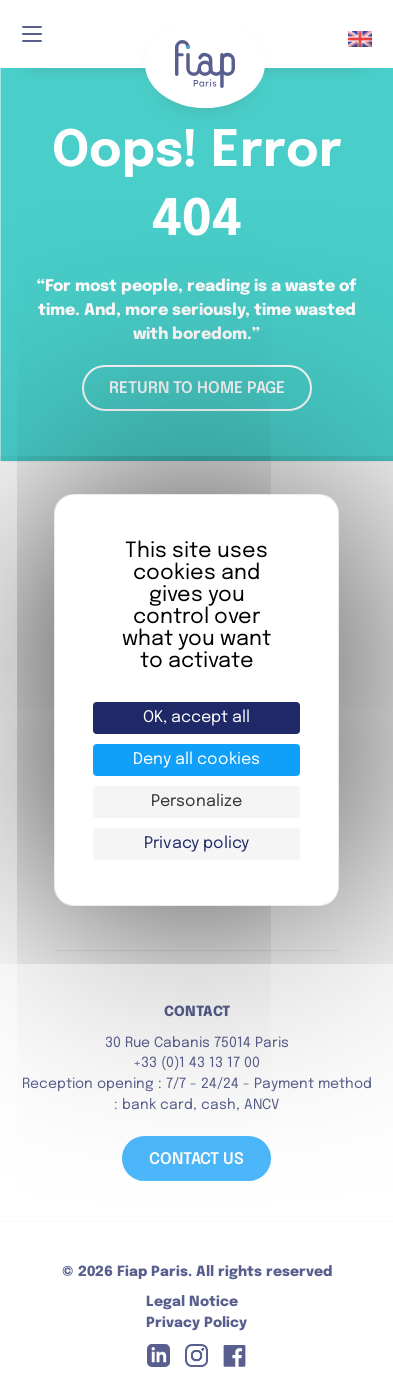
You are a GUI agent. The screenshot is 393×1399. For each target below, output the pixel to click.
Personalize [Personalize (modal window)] (196, 801)
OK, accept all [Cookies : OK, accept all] (196, 717)
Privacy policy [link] (196, 843)
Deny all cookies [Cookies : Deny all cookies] (196, 759)
